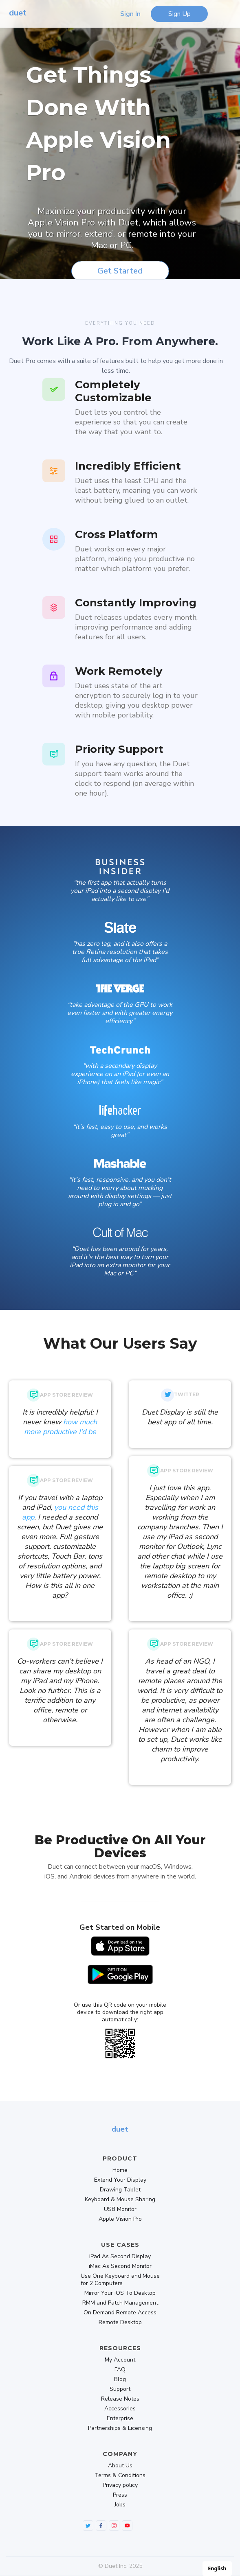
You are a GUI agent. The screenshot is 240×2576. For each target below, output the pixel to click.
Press (120, 2495)
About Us (120, 2465)
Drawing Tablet (120, 2189)
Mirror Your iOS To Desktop (120, 2293)
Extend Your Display (120, 2180)
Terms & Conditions (120, 2475)
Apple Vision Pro (120, 2219)
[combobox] (217, 2568)
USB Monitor (120, 2209)
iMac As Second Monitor (120, 2266)
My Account (120, 2360)
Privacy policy (120, 2485)
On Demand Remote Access (120, 2312)
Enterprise (120, 2418)
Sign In (130, 13)
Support (120, 2389)
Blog (120, 2379)
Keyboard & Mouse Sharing (120, 2199)
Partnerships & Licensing (120, 2428)
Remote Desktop (120, 2322)
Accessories (120, 2408)
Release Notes (120, 2399)
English (217, 2568)
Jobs (120, 2504)
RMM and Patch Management (120, 2303)
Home (120, 2170)
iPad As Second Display (120, 2256)
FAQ (120, 2369)
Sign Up (179, 13)
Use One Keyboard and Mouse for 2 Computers (120, 2279)
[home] (16, 14)
